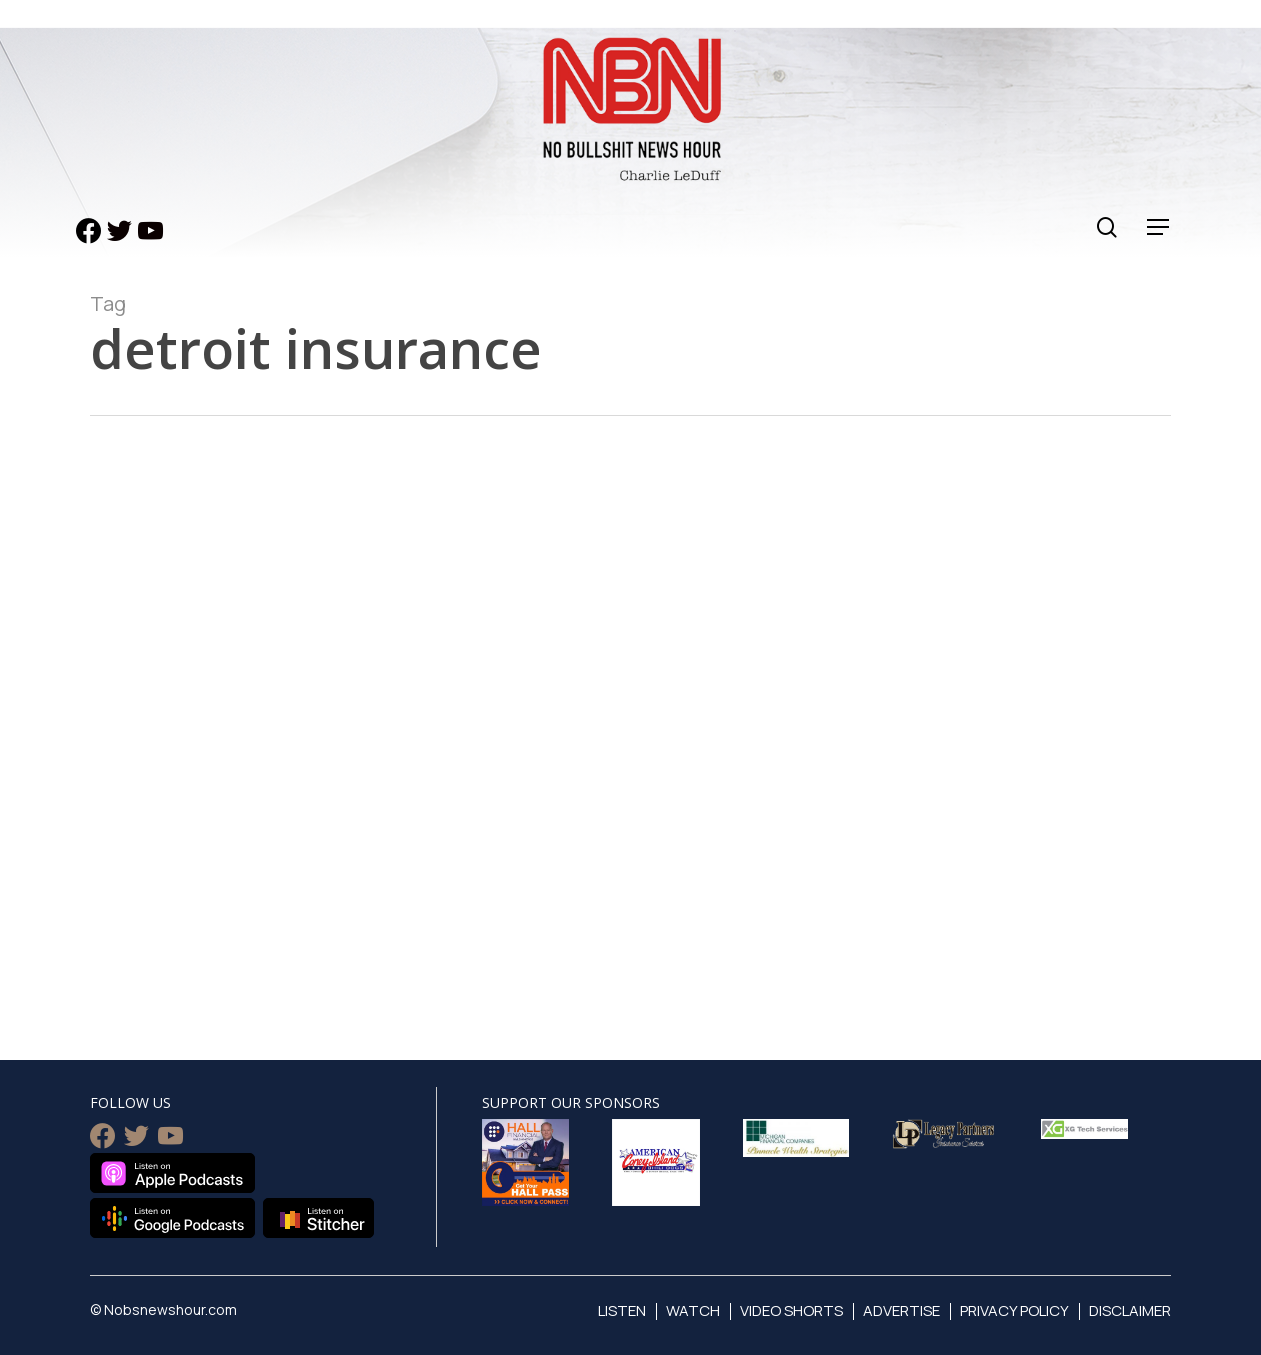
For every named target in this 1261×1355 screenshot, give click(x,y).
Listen (622, 1310)
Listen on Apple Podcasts (172, 1173)
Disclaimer (1130, 1310)
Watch (693, 1310)
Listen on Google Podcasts (172, 1218)
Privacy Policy (1014, 1310)
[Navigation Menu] (1159, 227)
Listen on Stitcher (318, 1218)
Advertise (901, 1310)
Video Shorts (791, 1310)
